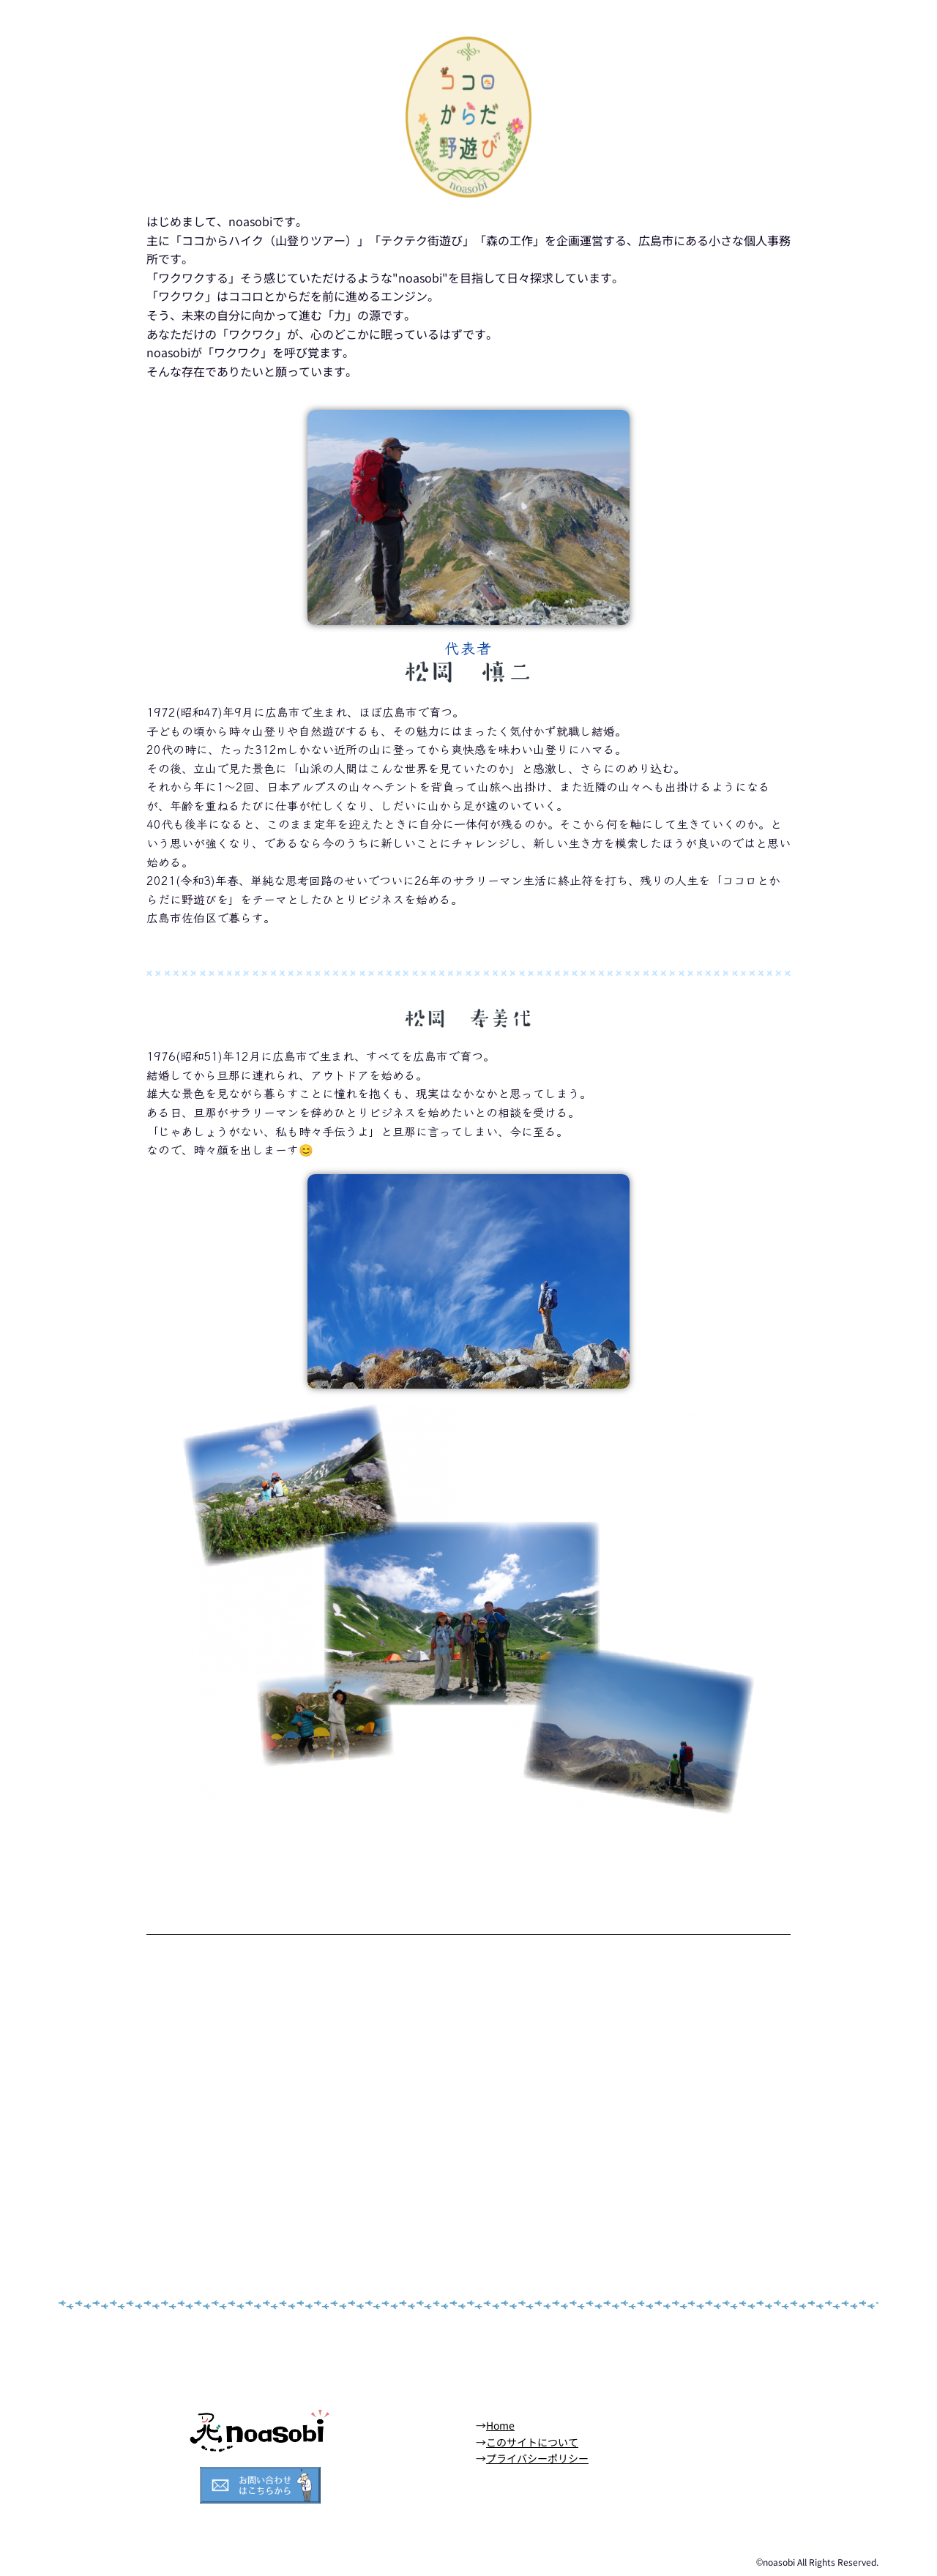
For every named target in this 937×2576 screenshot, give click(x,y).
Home (500, 2425)
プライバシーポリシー (537, 2458)
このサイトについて (532, 2442)
